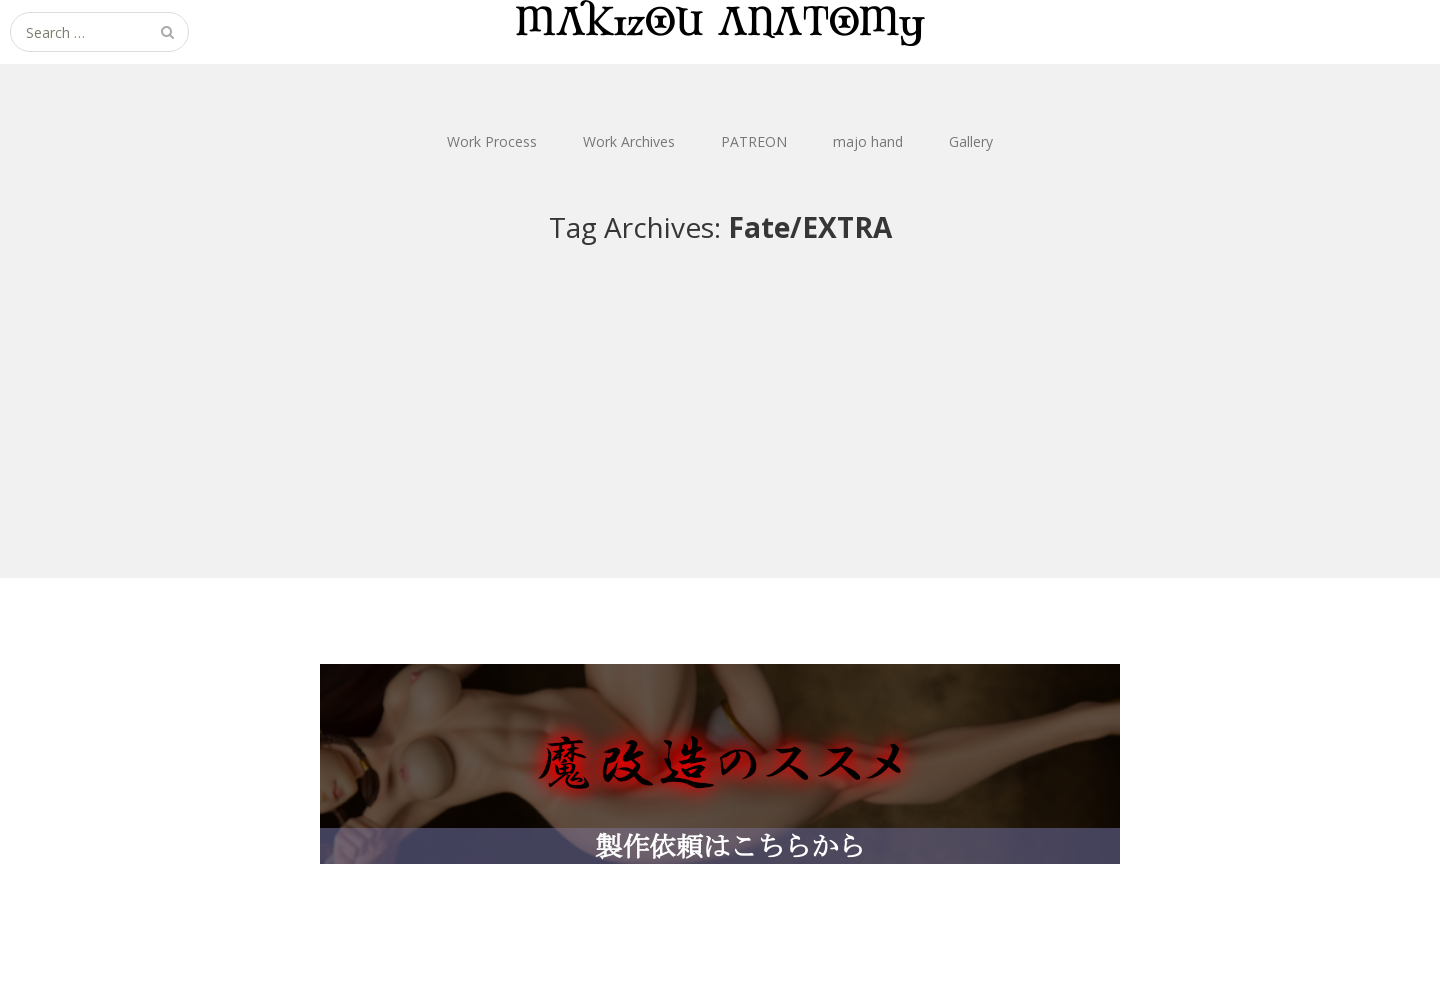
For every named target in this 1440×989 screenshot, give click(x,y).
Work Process (492, 141)
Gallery (971, 141)
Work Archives (629, 141)
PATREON (754, 141)
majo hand (868, 141)
